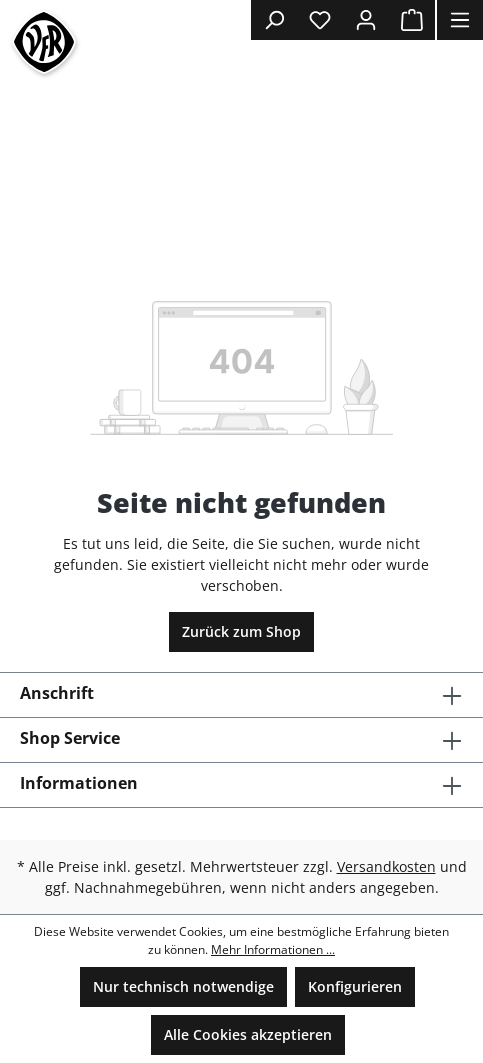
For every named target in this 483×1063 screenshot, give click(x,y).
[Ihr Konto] (366, 20)
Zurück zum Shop (241, 631)
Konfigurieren (355, 986)
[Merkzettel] (320, 20)
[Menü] (460, 20)
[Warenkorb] (412, 20)
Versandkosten (386, 866)
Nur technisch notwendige (183, 986)
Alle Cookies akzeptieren (248, 1034)
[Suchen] (274, 20)
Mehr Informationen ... (273, 949)
